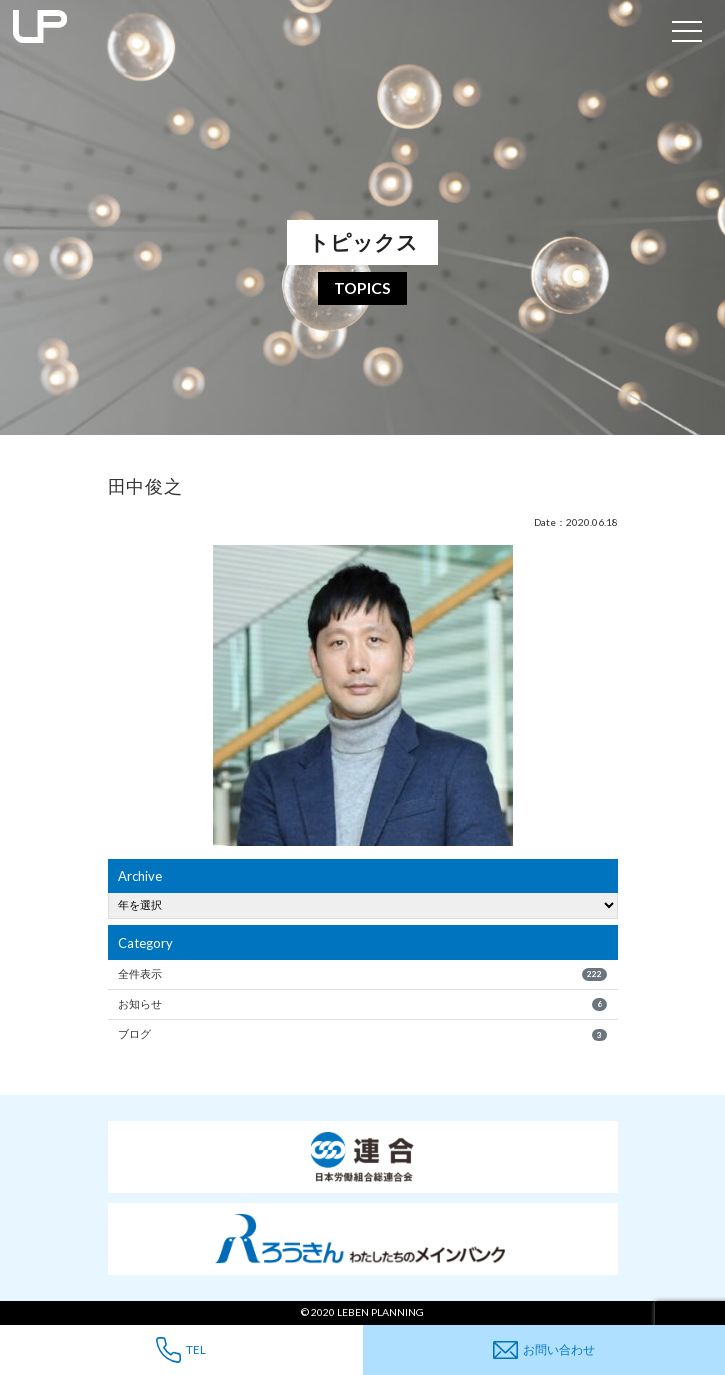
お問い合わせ (544, 1350)
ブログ (362, 1034)
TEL (181, 1349)
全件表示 (362, 974)
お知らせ (362, 1004)
